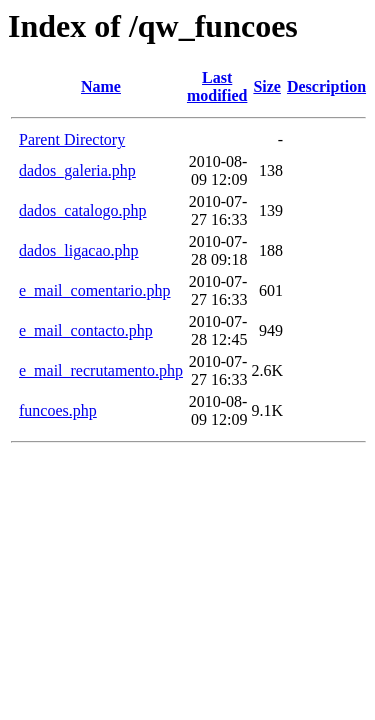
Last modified (217, 86)
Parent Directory (72, 139)
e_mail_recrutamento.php (101, 370)
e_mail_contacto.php (86, 330)
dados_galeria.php (77, 170)
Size (267, 86)
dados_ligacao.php (79, 250)
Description (326, 86)
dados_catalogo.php (83, 210)
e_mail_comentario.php (95, 290)
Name (101, 86)
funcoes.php (58, 410)
